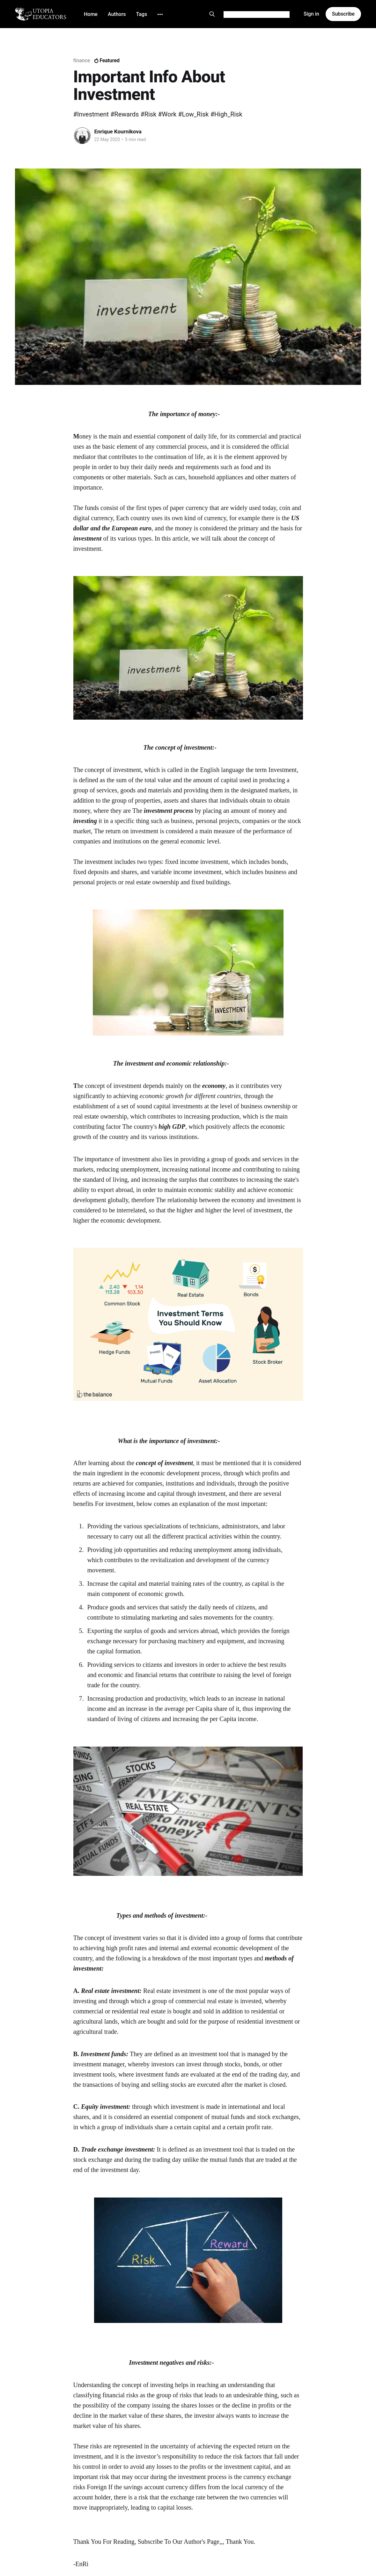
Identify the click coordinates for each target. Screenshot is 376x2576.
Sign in (311, 14)
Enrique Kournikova (118, 131)
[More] (160, 14)
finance (81, 60)
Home (91, 14)
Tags (141, 14)
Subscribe (343, 14)
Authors (117, 14)
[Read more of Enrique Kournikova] (82, 136)
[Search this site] (212, 14)
